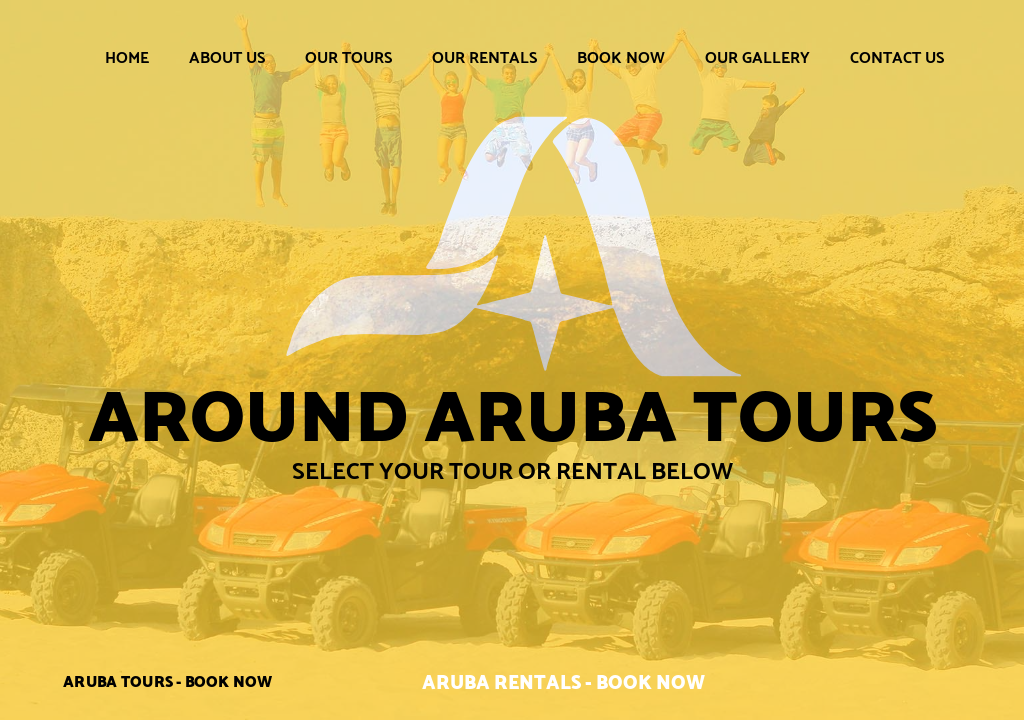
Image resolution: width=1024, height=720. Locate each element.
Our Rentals (484, 57)
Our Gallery (757, 57)
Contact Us (897, 57)
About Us (227, 57)
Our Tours (348, 57)
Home (127, 57)
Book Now (621, 57)
